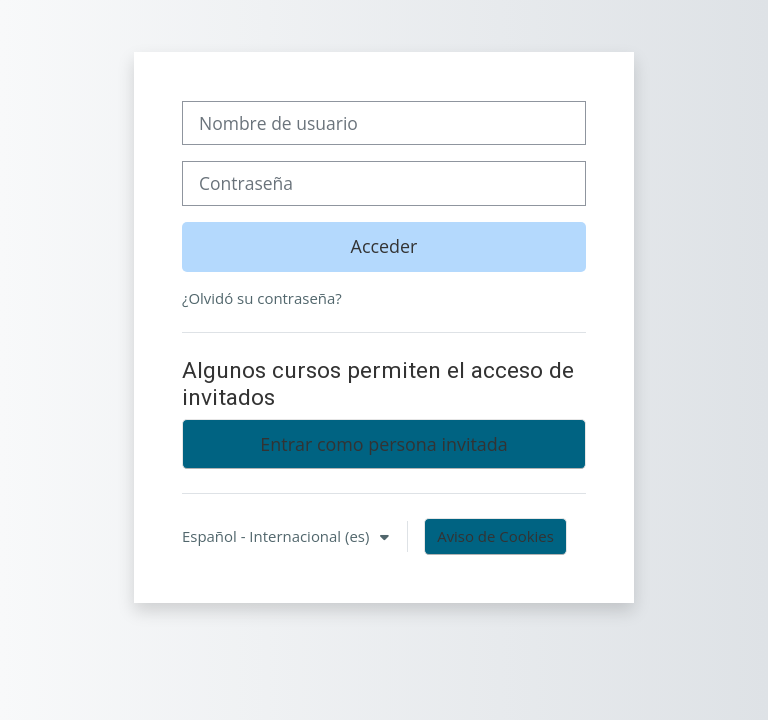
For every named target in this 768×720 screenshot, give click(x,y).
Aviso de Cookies (495, 536)
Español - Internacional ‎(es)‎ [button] (277, 536)
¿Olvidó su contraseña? (262, 298)
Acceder (384, 246)
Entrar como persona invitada (383, 444)
